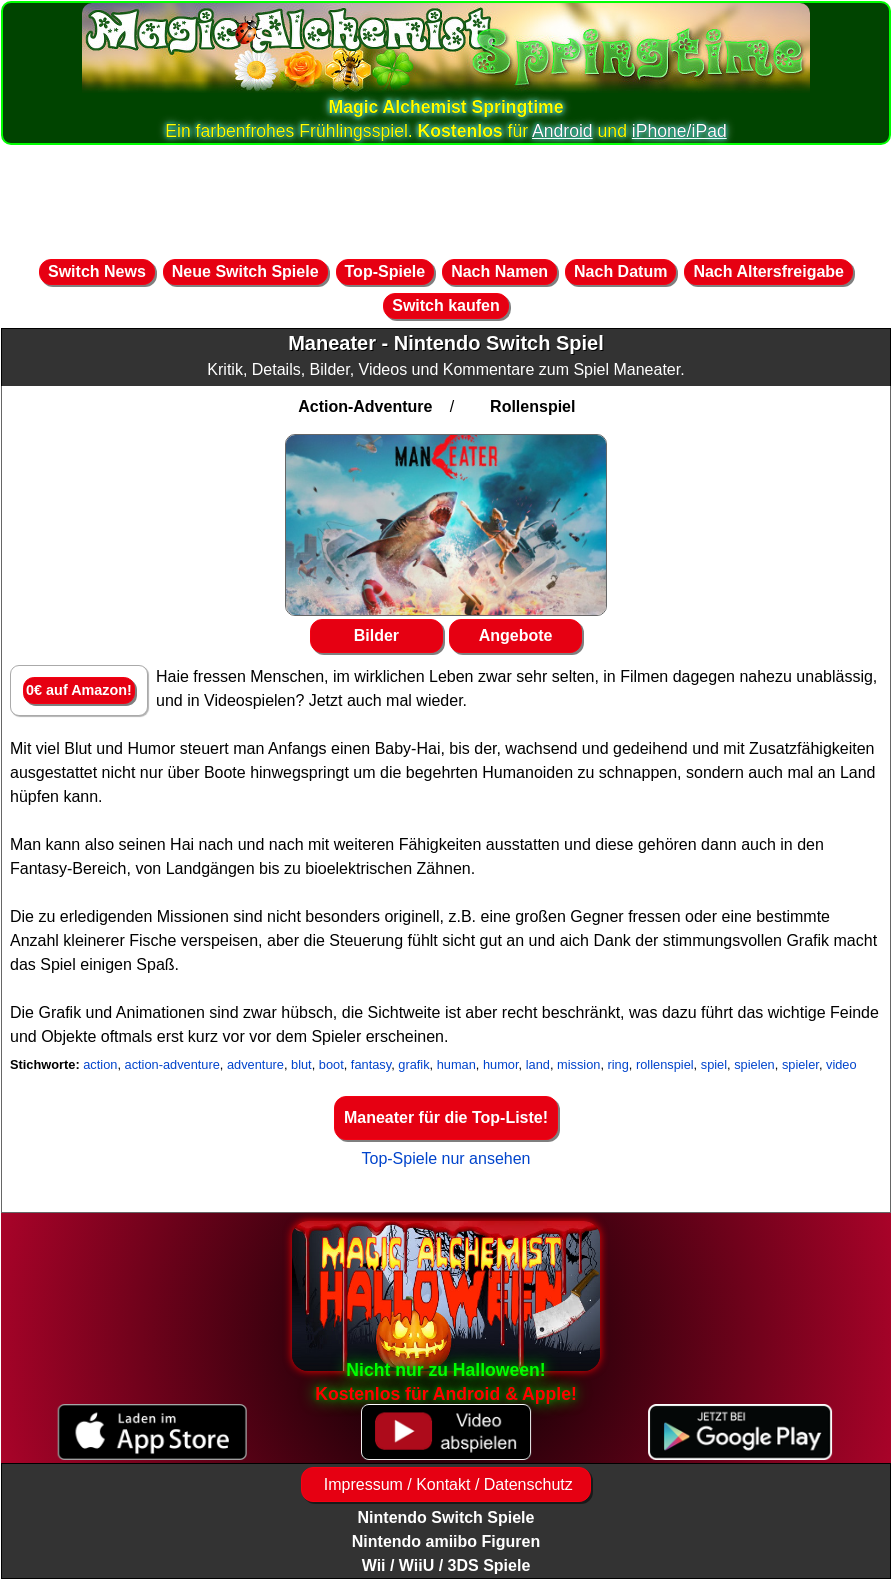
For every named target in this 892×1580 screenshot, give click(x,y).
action (100, 1064)
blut (301, 1064)
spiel (714, 1064)
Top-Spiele (385, 271)
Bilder (376, 635)
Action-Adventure (365, 406)
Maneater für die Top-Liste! (446, 1117)
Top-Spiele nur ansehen (445, 1158)
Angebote (516, 635)
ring (618, 1064)
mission (578, 1064)
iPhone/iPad (679, 131)
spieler (800, 1064)
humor (501, 1064)
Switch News (97, 271)
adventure (255, 1064)
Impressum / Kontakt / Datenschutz (445, 1484)
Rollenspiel (532, 406)
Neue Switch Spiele (245, 271)
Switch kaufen (446, 305)
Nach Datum (620, 271)
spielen (754, 1064)
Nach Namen (499, 271)
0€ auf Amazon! (79, 690)
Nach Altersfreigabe (768, 271)
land (538, 1064)
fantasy (371, 1064)
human (456, 1064)
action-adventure (172, 1064)
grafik (413, 1064)
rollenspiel (665, 1064)
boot (331, 1064)
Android (562, 131)
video (841, 1064)
